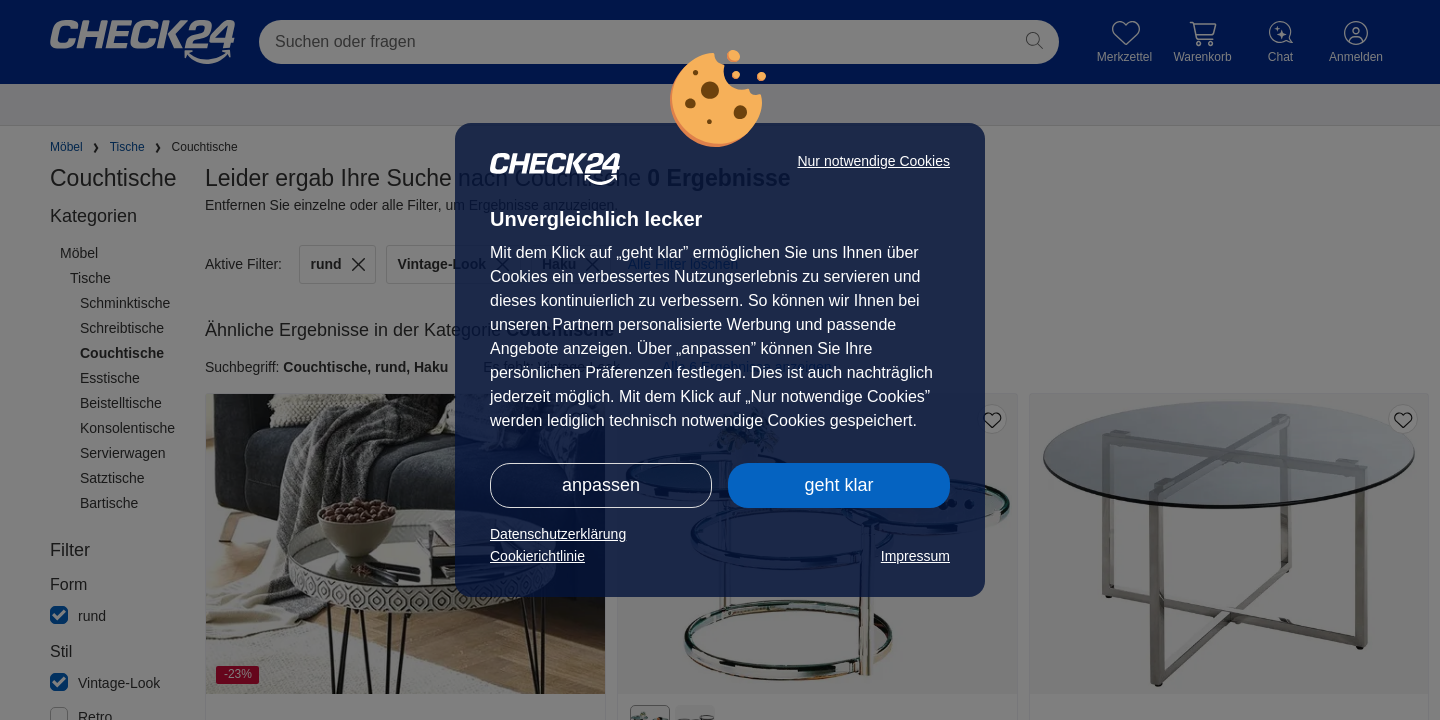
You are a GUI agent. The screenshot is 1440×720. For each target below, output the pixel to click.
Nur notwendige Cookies (873, 161)
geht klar (838, 485)
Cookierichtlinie (537, 556)
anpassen (601, 485)
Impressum (915, 556)
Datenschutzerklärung (558, 534)
